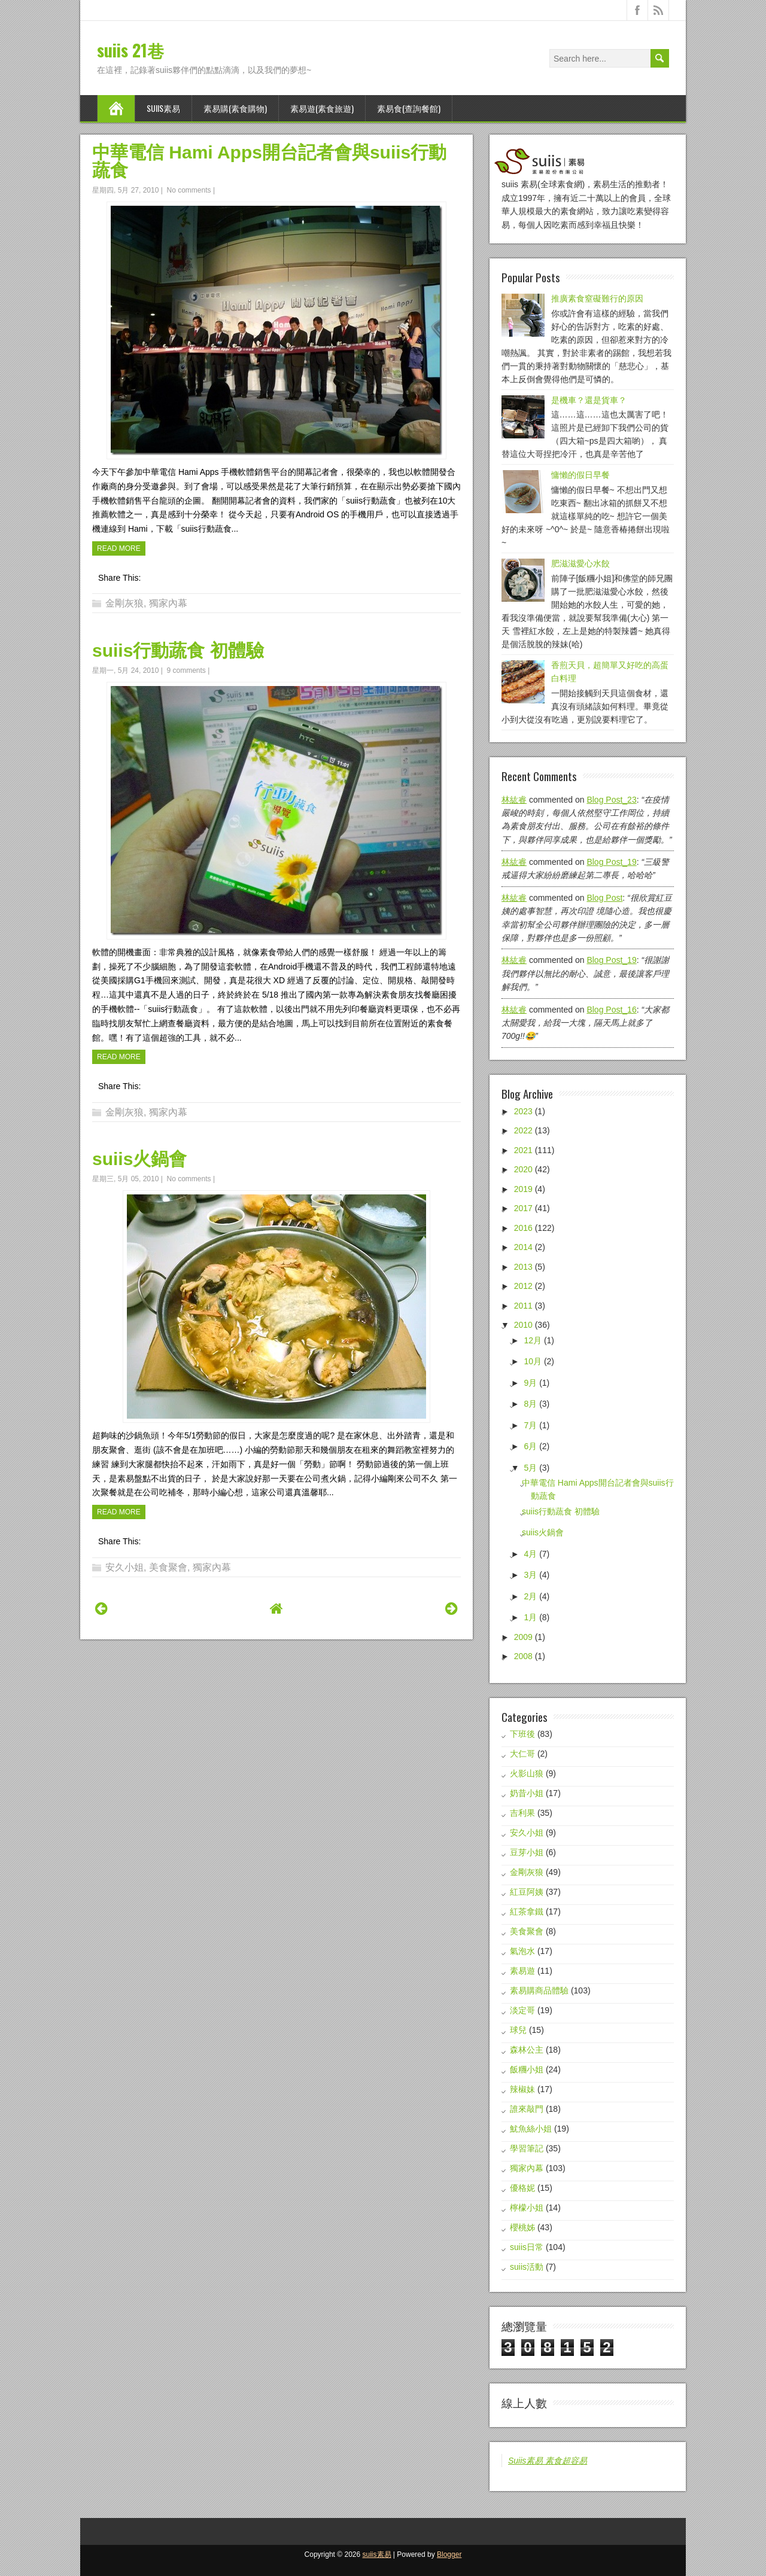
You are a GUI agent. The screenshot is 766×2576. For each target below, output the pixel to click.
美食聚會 (168, 1567)
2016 (523, 1228)
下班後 (522, 1734)
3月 (530, 1575)
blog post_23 (611, 799)
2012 (523, 1286)
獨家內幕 (168, 603)
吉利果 (522, 1813)
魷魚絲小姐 (531, 2128)
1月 (530, 1617)
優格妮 (522, 2188)
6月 (530, 1446)
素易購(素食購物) (235, 108)
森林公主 (526, 2049)
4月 (530, 1554)
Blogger (449, 2554)
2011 (523, 1305)
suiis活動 (526, 2267)
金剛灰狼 (124, 603)
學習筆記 (526, 2148)
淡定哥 (522, 2010)
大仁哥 (522, 1753)
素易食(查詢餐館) (408, 108)
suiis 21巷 (130, 50)
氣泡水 (522, 1951)
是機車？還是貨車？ (589, 400)
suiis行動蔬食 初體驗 (178, 650)
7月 (530, 1425)
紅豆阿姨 (526, 1892)
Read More (119, 548)
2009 (523, 1637)
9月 (530, 1383)
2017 (523, 1208)
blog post (604, 898)
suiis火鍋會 (139, 1159)
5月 (530, 1468)
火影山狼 (526, 1773)
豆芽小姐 (526, 1852)
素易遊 (522, 1971)
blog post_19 (611, 862)
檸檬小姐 (526, 2207)
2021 (523, 1150)
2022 (523, 1130)
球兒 (518, 2030)
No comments (189, 190)
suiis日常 (526, 2247)
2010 (523, 1325)
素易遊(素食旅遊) (322, 108)
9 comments (186, 670)
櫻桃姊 (522, 2227)
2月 (530, 1596)
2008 (523, 1656)
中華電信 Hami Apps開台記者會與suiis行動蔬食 (269, 161)
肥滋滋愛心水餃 (580, 563)
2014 (523, 1247)
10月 (533, 1361)
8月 (530, 1404)
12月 (533, 1340)
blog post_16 (611, 1009)
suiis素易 (163, 108)
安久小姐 (124, 1567)
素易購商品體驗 (539, 1990)
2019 (523, 1189)
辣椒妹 (522, 2089)
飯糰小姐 (526, 2069)
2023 (523, 1111)
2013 (523, 1267)
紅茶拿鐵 (526, 1911)
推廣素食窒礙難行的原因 (597, 298)
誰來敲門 (526, 2109)
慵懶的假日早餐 (580, 475)
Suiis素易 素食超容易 (547, 2460)
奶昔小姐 (526, 1793)
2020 (523, 1169)
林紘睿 (514, 799)
